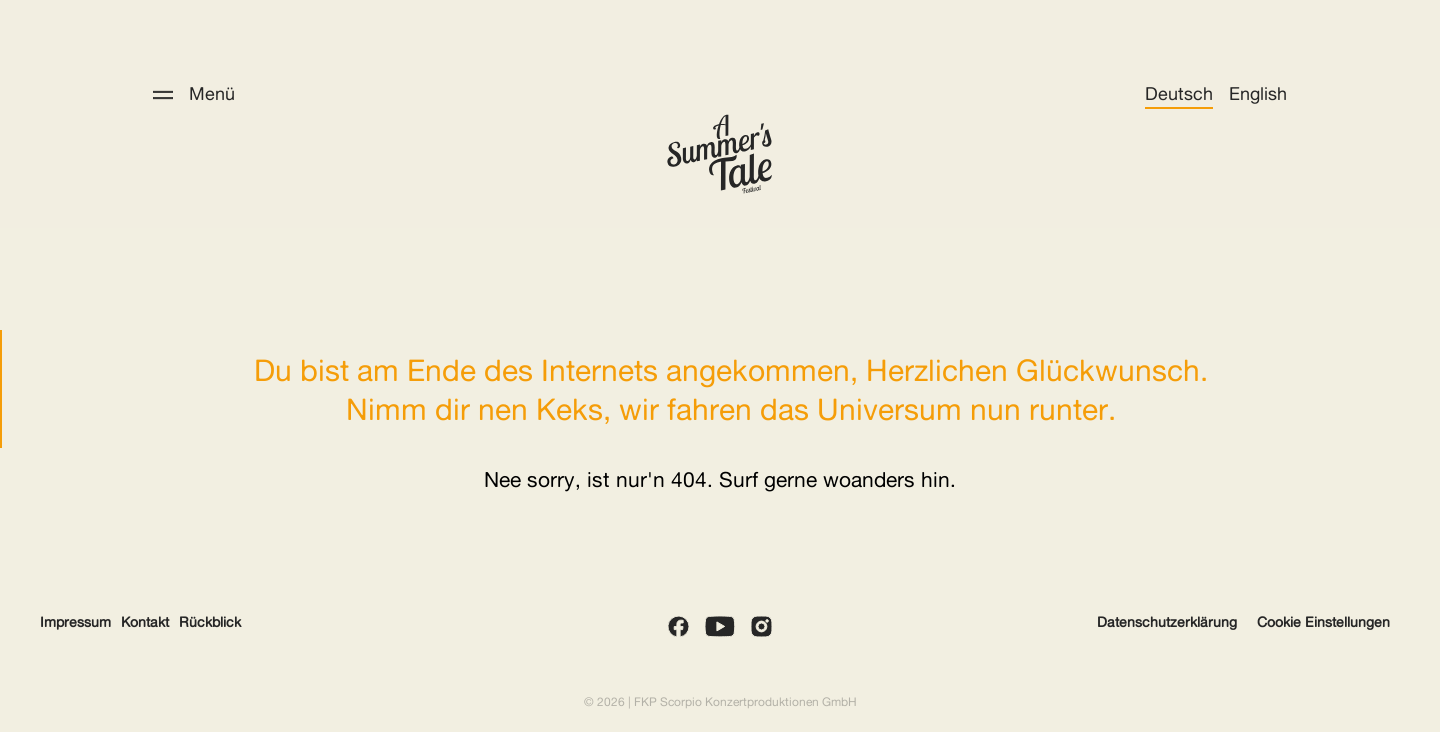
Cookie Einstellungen (1323, 622)
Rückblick (210, 622)
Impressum (75, 622)
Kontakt (145, 622)
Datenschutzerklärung (1167, 622)
